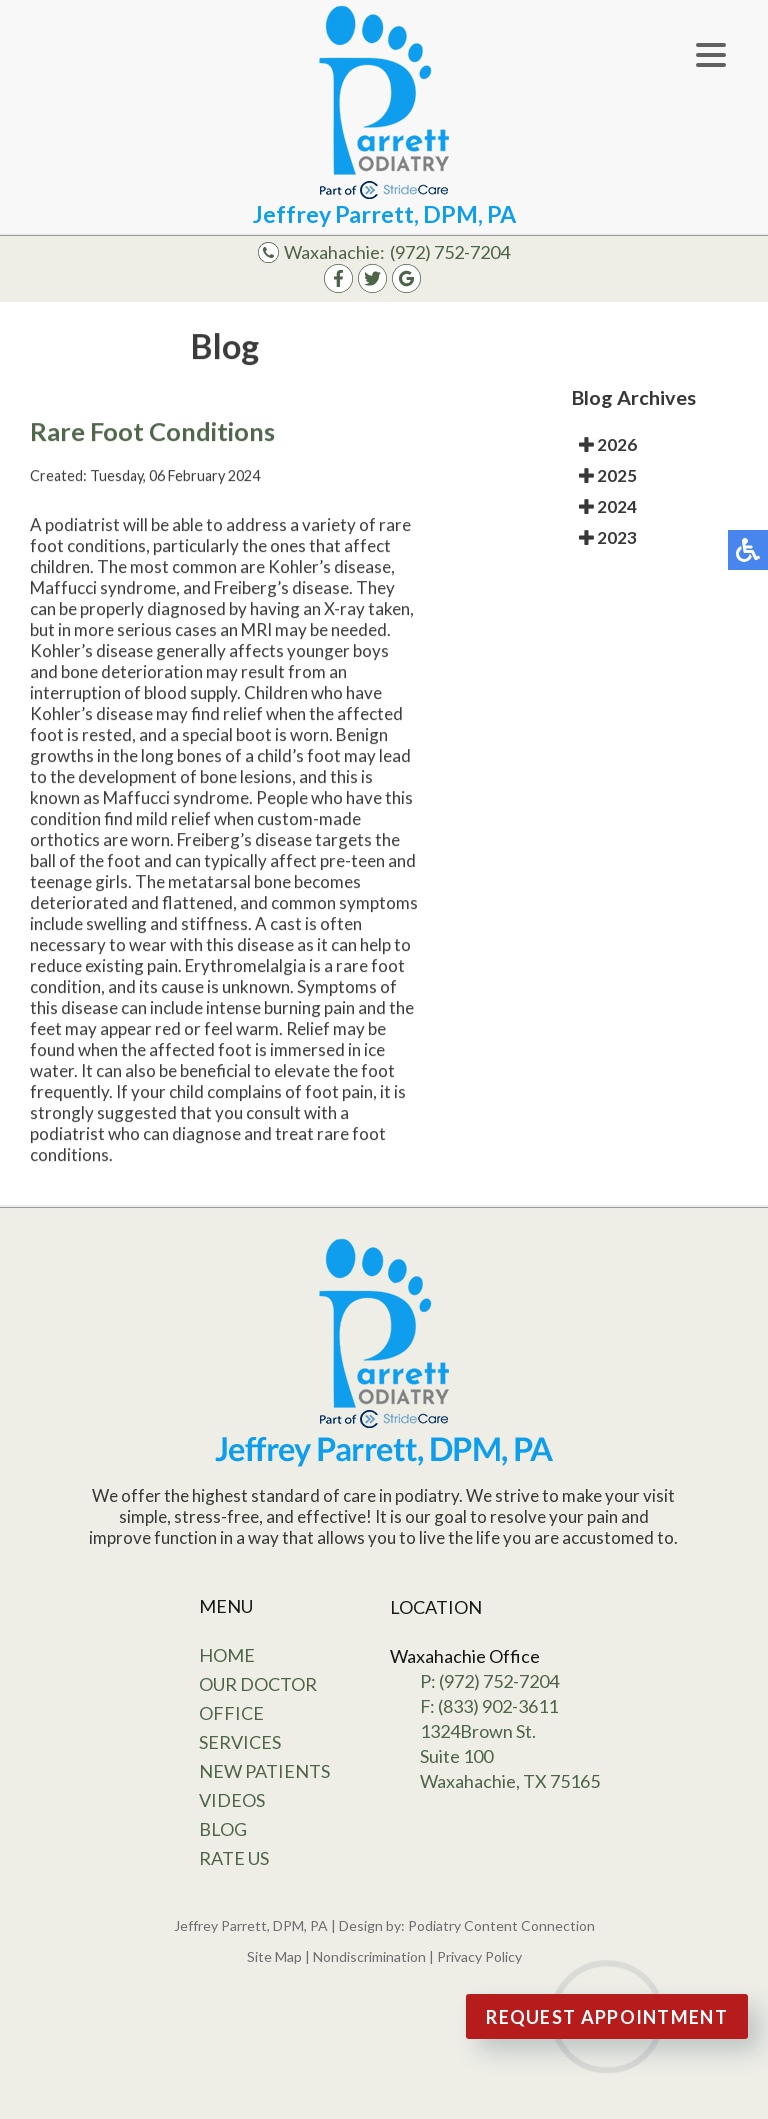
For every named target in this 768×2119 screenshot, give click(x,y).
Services (240, 1742)
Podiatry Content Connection (501, 1925)
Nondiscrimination (369, 1956)
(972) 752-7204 (450, 252)
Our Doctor (258, 1684)
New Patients (264, 1771)
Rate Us (234, 1858)
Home (227, 1655)
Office (231, 1713)
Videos (232, 1800)
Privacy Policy (479, 1956)
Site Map (274, 1956)
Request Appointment (607, 2017)
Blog (223, 1829)
